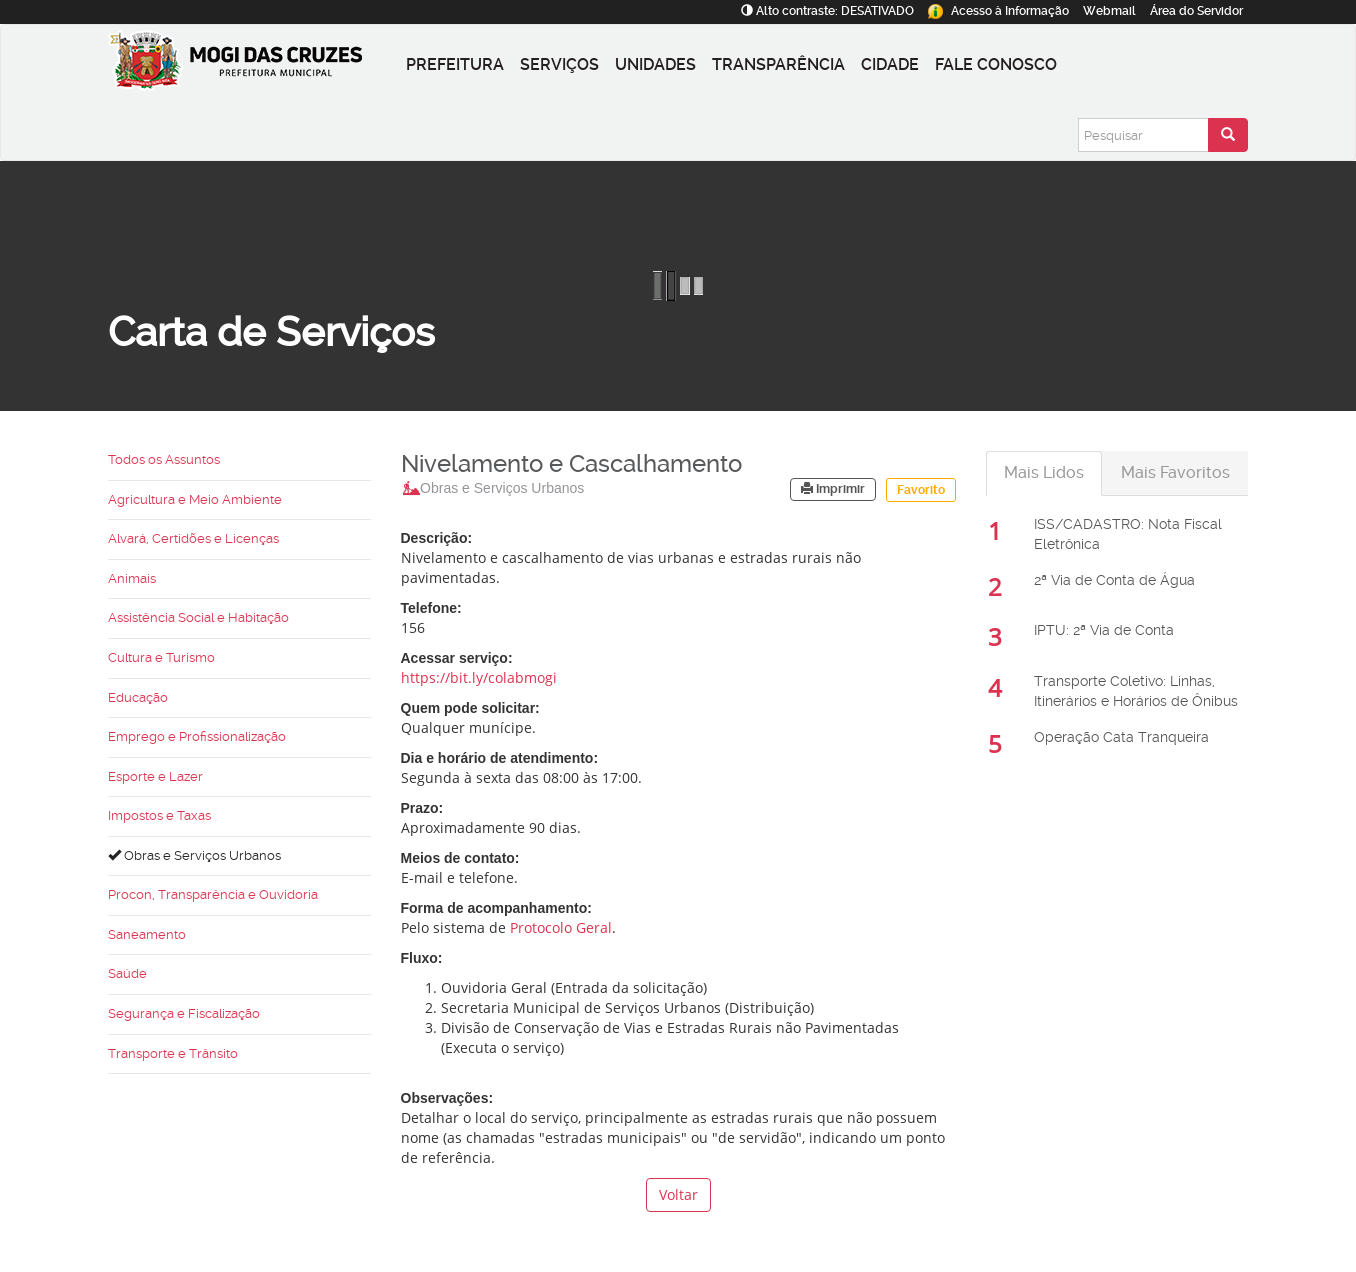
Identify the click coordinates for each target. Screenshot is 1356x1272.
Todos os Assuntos (164, 459)
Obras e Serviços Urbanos (194, 855)
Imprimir (833, 489)
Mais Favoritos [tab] (1175, 472)
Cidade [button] (890, 64)
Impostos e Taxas (159, 815)
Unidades (655, 64)
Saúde (127, 973)
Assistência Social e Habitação (198, 617)
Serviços (559, 64)
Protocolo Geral (561, 927)
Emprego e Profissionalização (197, 736)
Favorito (921, 490)
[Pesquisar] (1143, 135)
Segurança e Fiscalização (184, 1013)
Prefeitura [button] (455, 64)
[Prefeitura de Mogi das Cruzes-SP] (253, 65)
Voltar (678, 1194)
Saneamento (147, 934)
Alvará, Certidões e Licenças (193, 538)
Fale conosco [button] (996, 64)
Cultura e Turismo (161, 657)
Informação (998, 11)
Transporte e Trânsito (173, 1053)
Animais (132, 578)
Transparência (778, 64)
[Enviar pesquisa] (1228, 135)
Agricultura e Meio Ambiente (195, 499)
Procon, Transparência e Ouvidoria (213, 894)
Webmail (1109, 11)
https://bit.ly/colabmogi (479, 677)
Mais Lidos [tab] (1044, 472)
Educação (138, 697)
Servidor (1196, 11)
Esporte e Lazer (155, 776)
